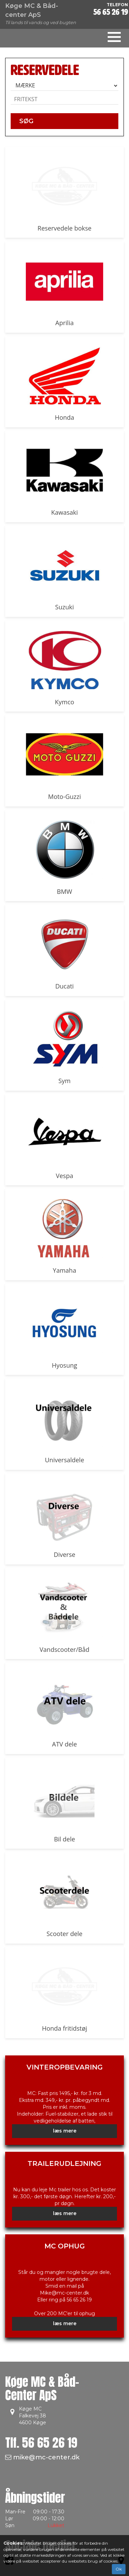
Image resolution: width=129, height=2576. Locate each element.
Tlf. (41, 2443)
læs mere (64, 2131)
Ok (119, 2569)
